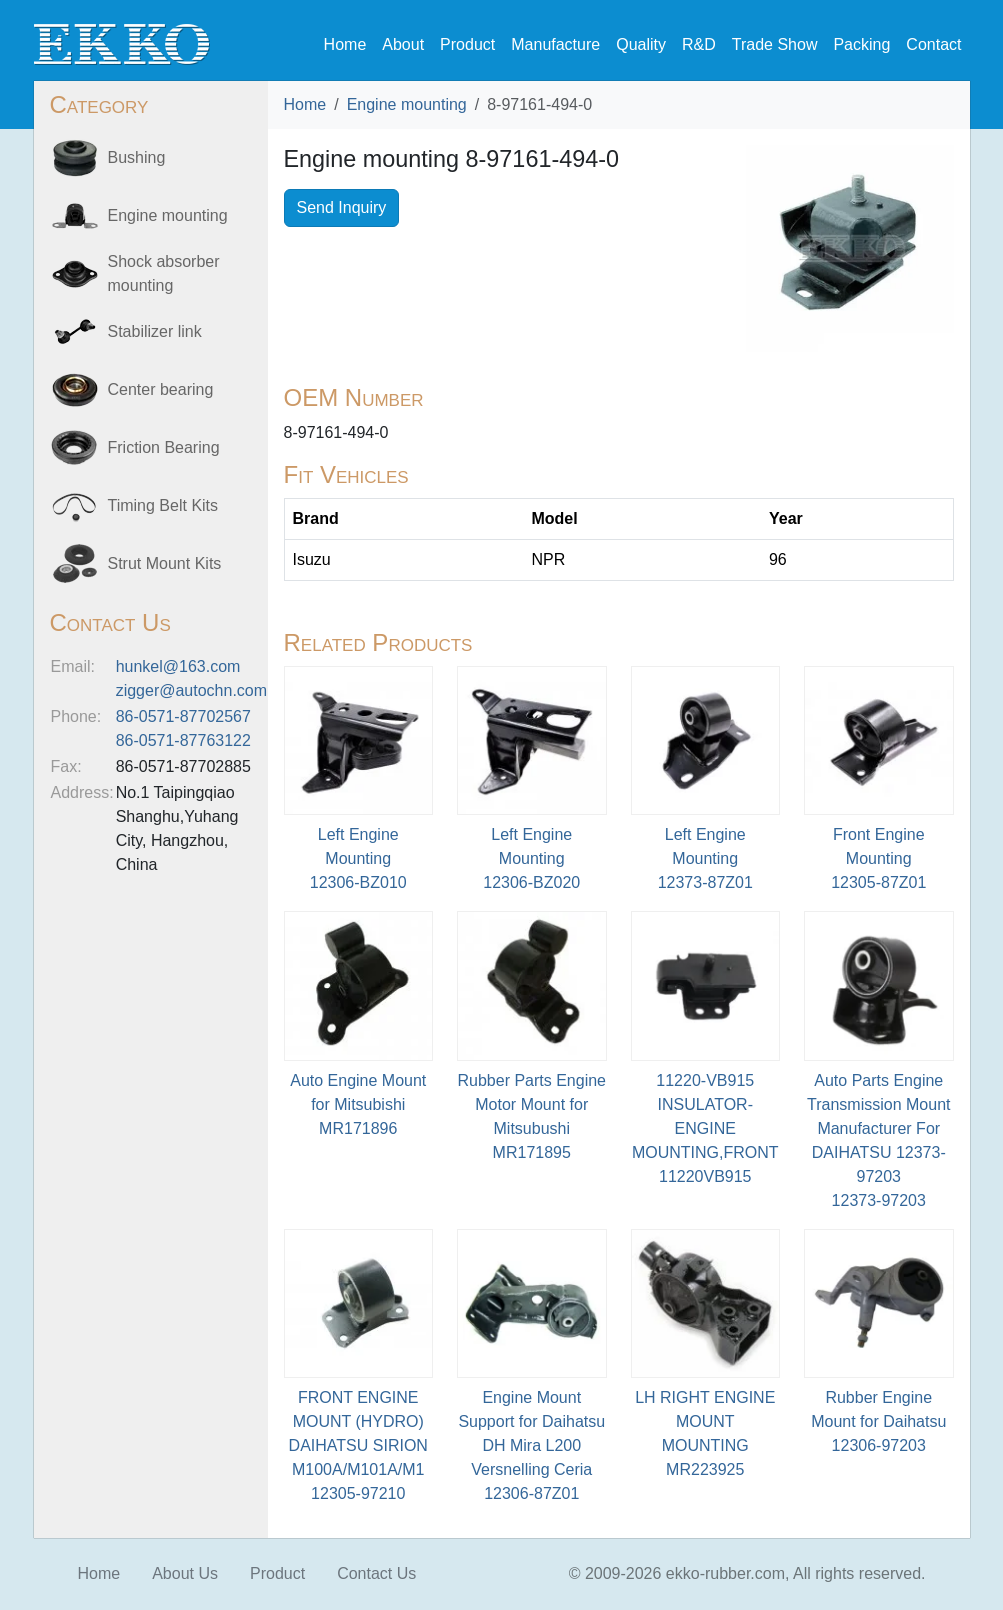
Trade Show (775, 44)
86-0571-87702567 (183, 716)
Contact (933, 44)
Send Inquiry (342, 207)
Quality (641, 44)
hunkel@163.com (178, 666)
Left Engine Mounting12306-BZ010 (358, 858)
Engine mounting (407, 104)
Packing (861, 44)
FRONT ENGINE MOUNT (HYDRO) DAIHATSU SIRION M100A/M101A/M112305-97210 (358, 1445)
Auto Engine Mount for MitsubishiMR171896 (358, 1104)
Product (467, 44)
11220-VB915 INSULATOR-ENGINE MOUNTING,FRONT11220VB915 (705, 1128)
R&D (699, 44)
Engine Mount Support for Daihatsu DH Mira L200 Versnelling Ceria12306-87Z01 (531, 1445)
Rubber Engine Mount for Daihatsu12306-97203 (878, 1421)
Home (345, 44)
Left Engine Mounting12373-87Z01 (705, 858)
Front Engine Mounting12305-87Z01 (878, 858)
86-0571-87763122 (183, 740)
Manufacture (555, 44)
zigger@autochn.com (191, 690)
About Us (185, 1573)
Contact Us (376, 1573)
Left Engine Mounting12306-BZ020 (531, 858)
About (403, 44)
